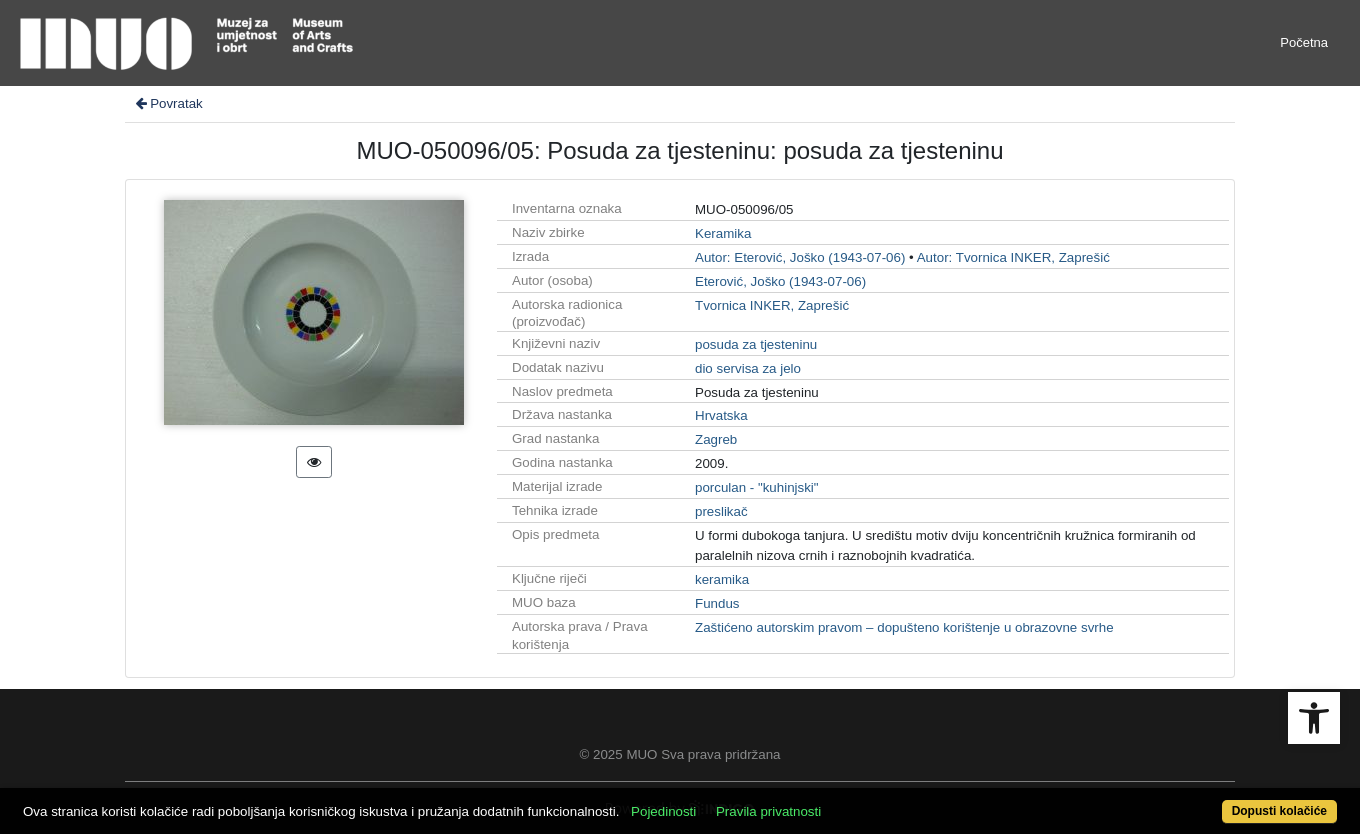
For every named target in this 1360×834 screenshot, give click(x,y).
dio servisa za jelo (748, 368)
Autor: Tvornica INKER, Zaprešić (1013, 257)
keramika (722, 579)
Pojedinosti (663, 811)
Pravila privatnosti (768, 811)
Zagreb (716, 439)
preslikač (721, 511)
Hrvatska (721, 415)
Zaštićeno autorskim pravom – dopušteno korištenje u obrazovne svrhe (904, 627)
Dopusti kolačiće (1279, 811)
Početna (1304, 42)
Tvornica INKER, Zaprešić (772, 305)
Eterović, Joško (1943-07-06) (780, 281)
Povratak (168, 103)
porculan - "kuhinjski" (757, 487)
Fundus (717, 603)
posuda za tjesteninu (756, 344)
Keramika (723, 233)
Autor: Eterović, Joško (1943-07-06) (800, 257)
